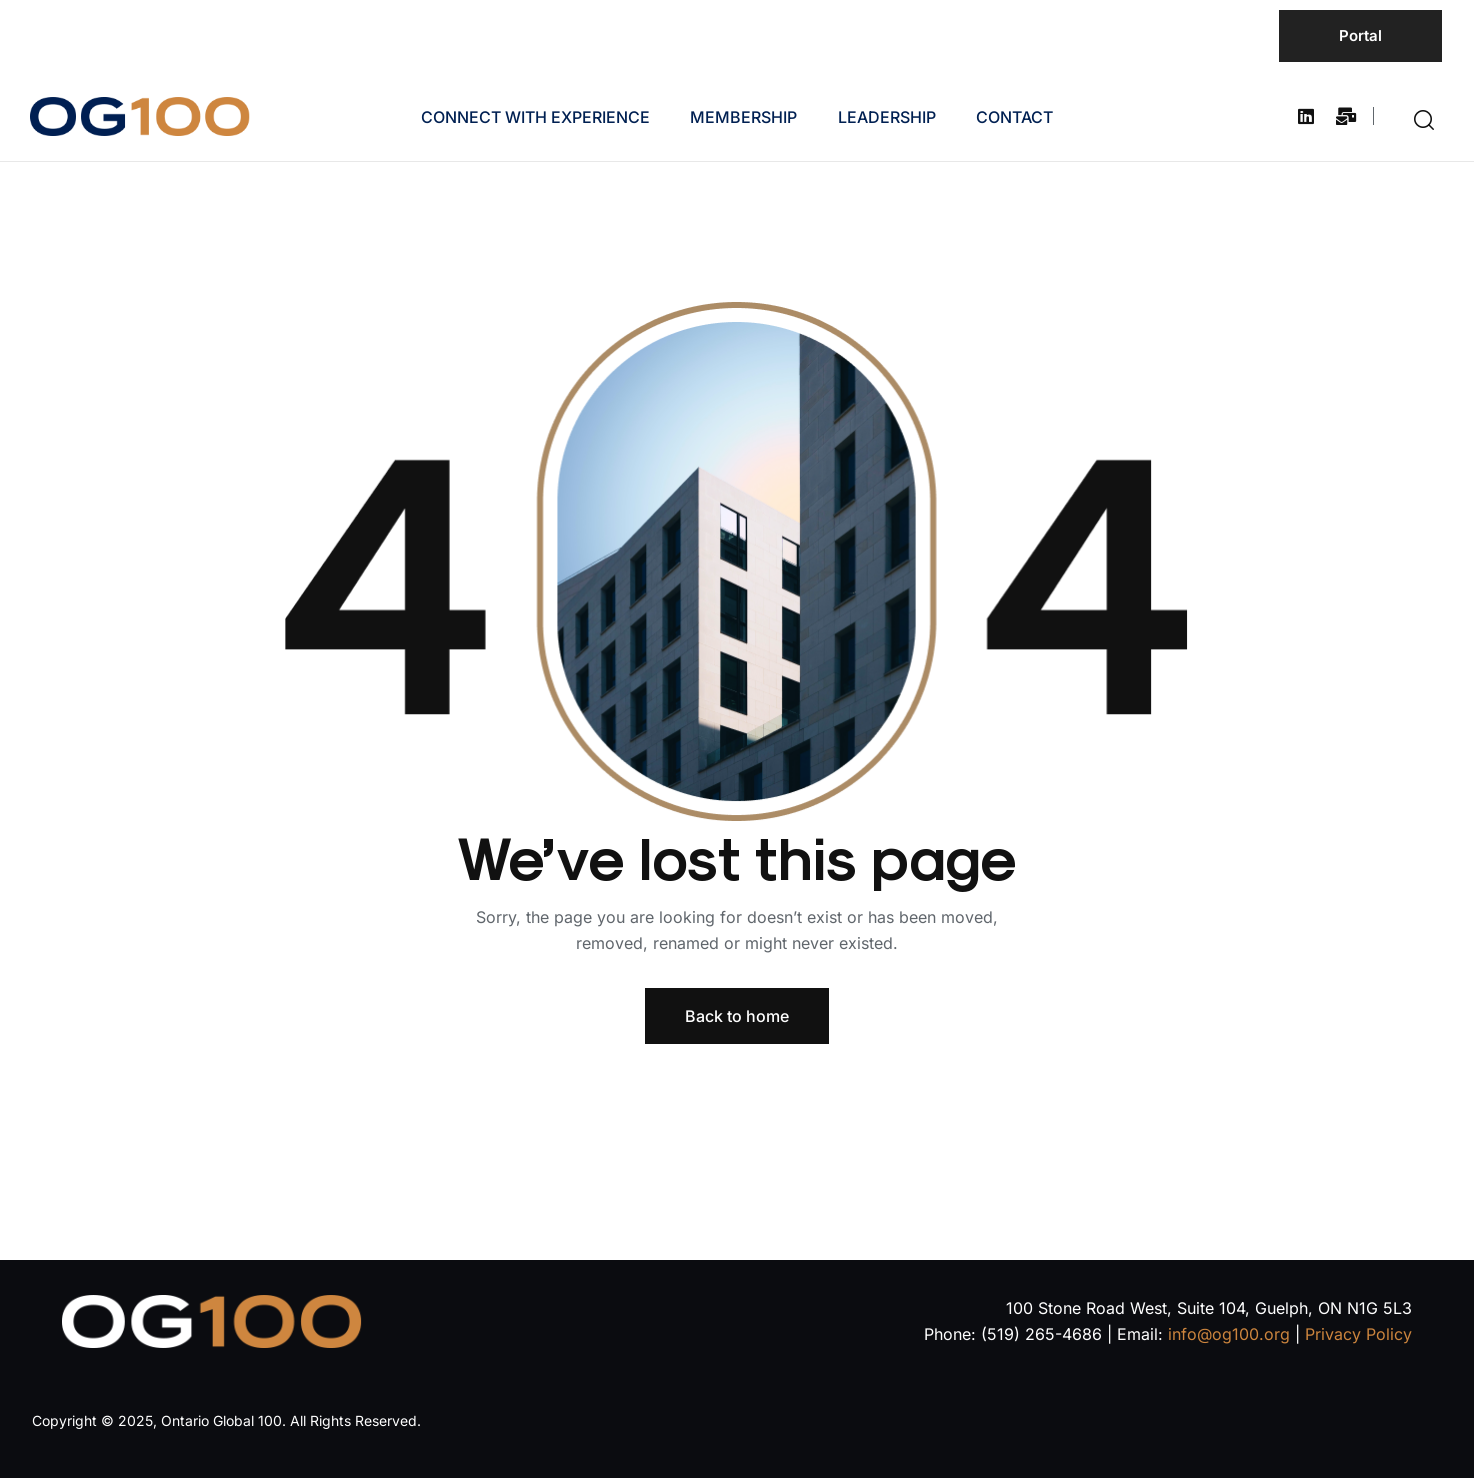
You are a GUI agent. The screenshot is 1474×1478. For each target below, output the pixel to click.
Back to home (737, 1016)
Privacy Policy (1358, 1334)
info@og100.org (1229, 1334)
